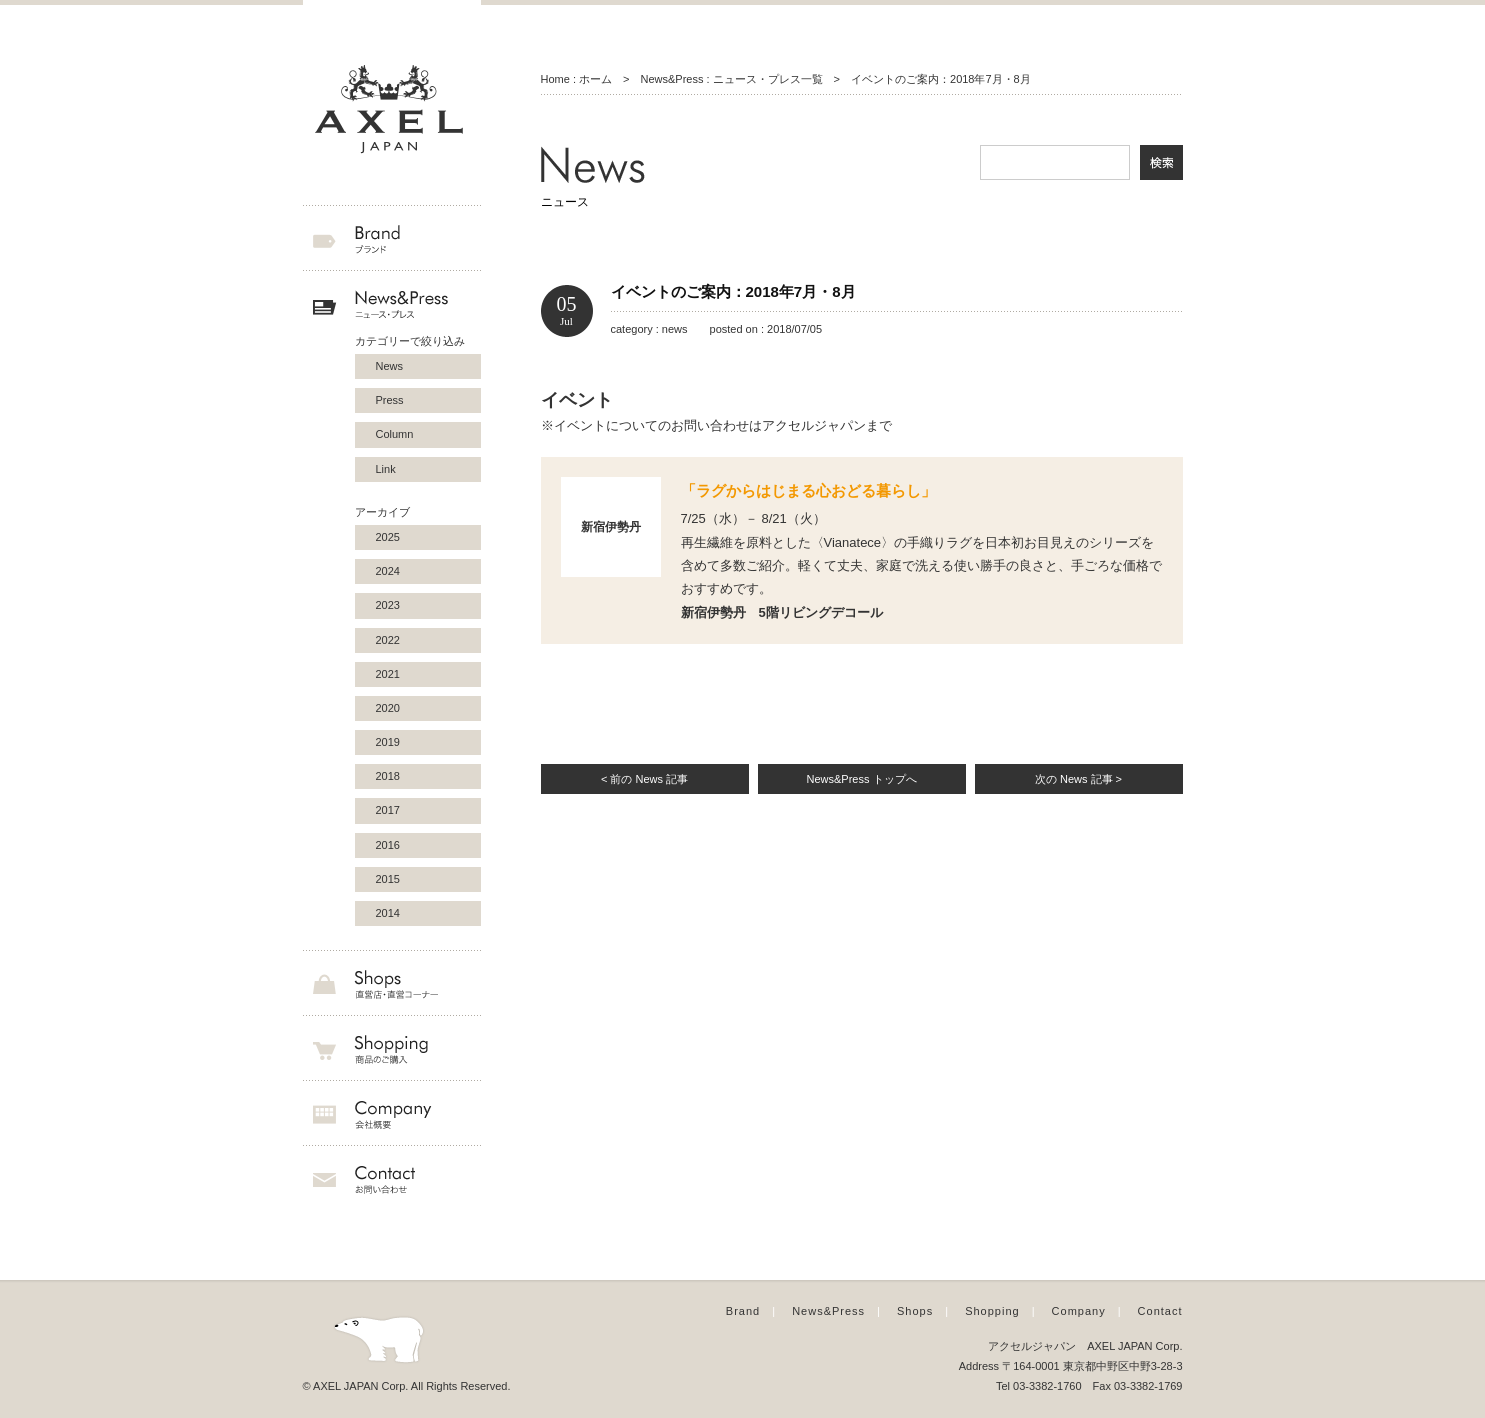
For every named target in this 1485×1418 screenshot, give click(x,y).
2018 (388, 776)
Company (1079, 1311)
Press (390, 400)
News (390, 366)
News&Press (828, 1311)
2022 (388, 640)
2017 (388, 810)
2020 (388, 708)
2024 (388, 571)
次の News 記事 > (1078, 779)
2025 (388, 537)
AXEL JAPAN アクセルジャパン (392, 110)
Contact (1160, 1311)
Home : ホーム (577, 79)
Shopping (992, 1311)
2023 (388, 605)
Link (386, 469)
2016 (388, 845)
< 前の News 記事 (644, 779)
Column (395, 434)
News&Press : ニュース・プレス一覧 (731, 79)
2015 (388, 879)
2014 (388, 913)
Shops (915, 1311)
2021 (388, 674)
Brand (743, 1311)
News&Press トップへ (861, 779)
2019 (388, 742)
